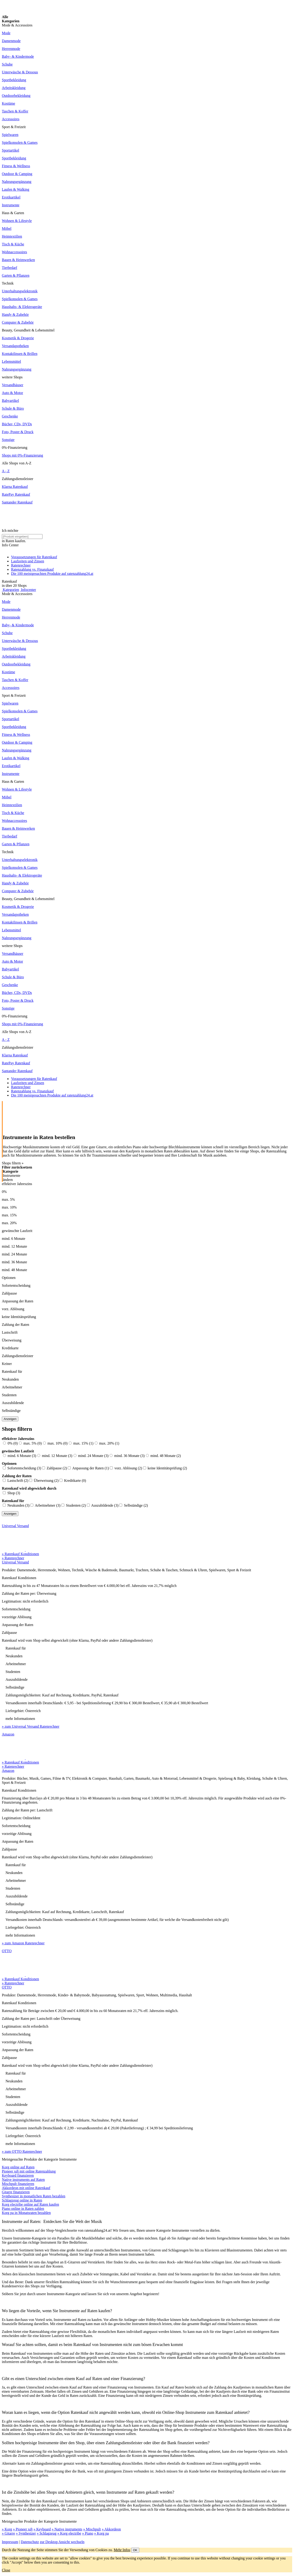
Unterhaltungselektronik (20, 291)
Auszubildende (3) (103, 1505)
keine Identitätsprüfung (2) (165, 1468)
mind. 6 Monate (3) (19, 1456)
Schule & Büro (13, 408)
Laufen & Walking (15, 189)
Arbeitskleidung (13, 88)
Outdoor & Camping (17, 174)
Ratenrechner (21, 565)
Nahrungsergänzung (16, 182)
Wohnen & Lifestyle (17, 221)
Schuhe (7, 64)
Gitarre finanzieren (16, 2192)
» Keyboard (42, 2529)
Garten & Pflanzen (15, 275)
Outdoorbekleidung (16, 96)
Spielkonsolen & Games (20, 142)
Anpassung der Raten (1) (88, 1468)
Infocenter (28, 590)
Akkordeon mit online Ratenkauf (26, 2188)
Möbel (6, 228)
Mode (6, 33)
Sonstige (8, 440)
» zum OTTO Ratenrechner (22, 2151)
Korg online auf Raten (18, 2167)
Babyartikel (10, 401)
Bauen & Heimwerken (18, 260)
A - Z (6, 471)
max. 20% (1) (107, 1443)
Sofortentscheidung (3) (22, 1468)
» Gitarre (8, 2533)
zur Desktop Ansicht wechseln (62, 2542)
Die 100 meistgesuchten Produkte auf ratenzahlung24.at (52, 574)
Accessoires (10, 119)
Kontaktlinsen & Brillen (19, 354)
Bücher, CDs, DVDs (17, 424)
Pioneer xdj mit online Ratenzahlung (29, 2171)
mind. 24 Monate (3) (91, 1456)
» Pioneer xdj (23, 2529)
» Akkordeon (111, 2529)
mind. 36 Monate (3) (127, 1456)
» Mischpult (92, 2529)
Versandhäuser (12, 385)
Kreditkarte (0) (72, 1480)
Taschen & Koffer (15, 111)
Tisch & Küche (13, 244)
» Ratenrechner (13, 1558)
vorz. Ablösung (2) (126, 1468)
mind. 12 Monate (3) (54, 1456)
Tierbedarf (9, 268)
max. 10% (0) (55, 1443)
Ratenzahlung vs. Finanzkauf (32, 569)
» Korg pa (101, 2533)
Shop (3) (11, 1493)
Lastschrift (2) (15, 1480)
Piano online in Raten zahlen (23, 2208)
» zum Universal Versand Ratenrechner (30, 1726)
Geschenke (10, 416)
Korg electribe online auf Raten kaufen (30, 2204)
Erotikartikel (11, 197)
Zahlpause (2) (54, 1468)
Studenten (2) (73, 1505)
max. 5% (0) (30, 1443)
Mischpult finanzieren (18, 2184)
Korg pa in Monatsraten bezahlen (26, 2213)
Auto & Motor (12, 393)
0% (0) (10, 1443)
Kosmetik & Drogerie (18, 338)
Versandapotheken (15, 346)
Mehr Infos (122, 2550)
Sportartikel (10, 150)
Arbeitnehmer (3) (45, 1505)
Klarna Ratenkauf (15, 487)
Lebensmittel (11, 361)
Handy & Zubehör (15, 315)
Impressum (10, 2542)
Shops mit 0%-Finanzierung (22, 455)
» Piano (87, 2533)
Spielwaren (10, 135)
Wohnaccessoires (14, 252)
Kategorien (10, 590)
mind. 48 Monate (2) (163, 1456)
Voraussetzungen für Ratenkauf (34, 557)
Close (6, 2570)
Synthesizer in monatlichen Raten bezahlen (33, 2196)
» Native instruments (67, 2529)
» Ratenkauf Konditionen (20, 1554)
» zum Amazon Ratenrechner (23, 1943)
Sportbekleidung (14, 80)
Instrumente (10, 205)
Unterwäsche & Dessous (20, 72)
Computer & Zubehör (18, 322)
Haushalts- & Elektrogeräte (22, 307)
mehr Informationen (20, 1719)
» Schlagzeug (47, 2533)
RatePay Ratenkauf (16, 494)
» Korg (7, 2529)
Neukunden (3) (16, 1505)
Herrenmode (11, 49)
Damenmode (11, 41)
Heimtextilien (12, 236)
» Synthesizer (26, 2533)
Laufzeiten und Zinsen (27, 561)
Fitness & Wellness (16, 166)
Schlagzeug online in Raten (22, 2200)
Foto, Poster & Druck (18, 432)
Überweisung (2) (44, 1480)
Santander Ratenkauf (17, 502)
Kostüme (8, 103)
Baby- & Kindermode (18, 56)
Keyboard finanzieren (18, 2175)
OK (135, 2550)
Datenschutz (30, 2542)
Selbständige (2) (133, 1505)
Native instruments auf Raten (23, 2180)
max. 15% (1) (81, 1443)
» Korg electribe (69, 2533)
